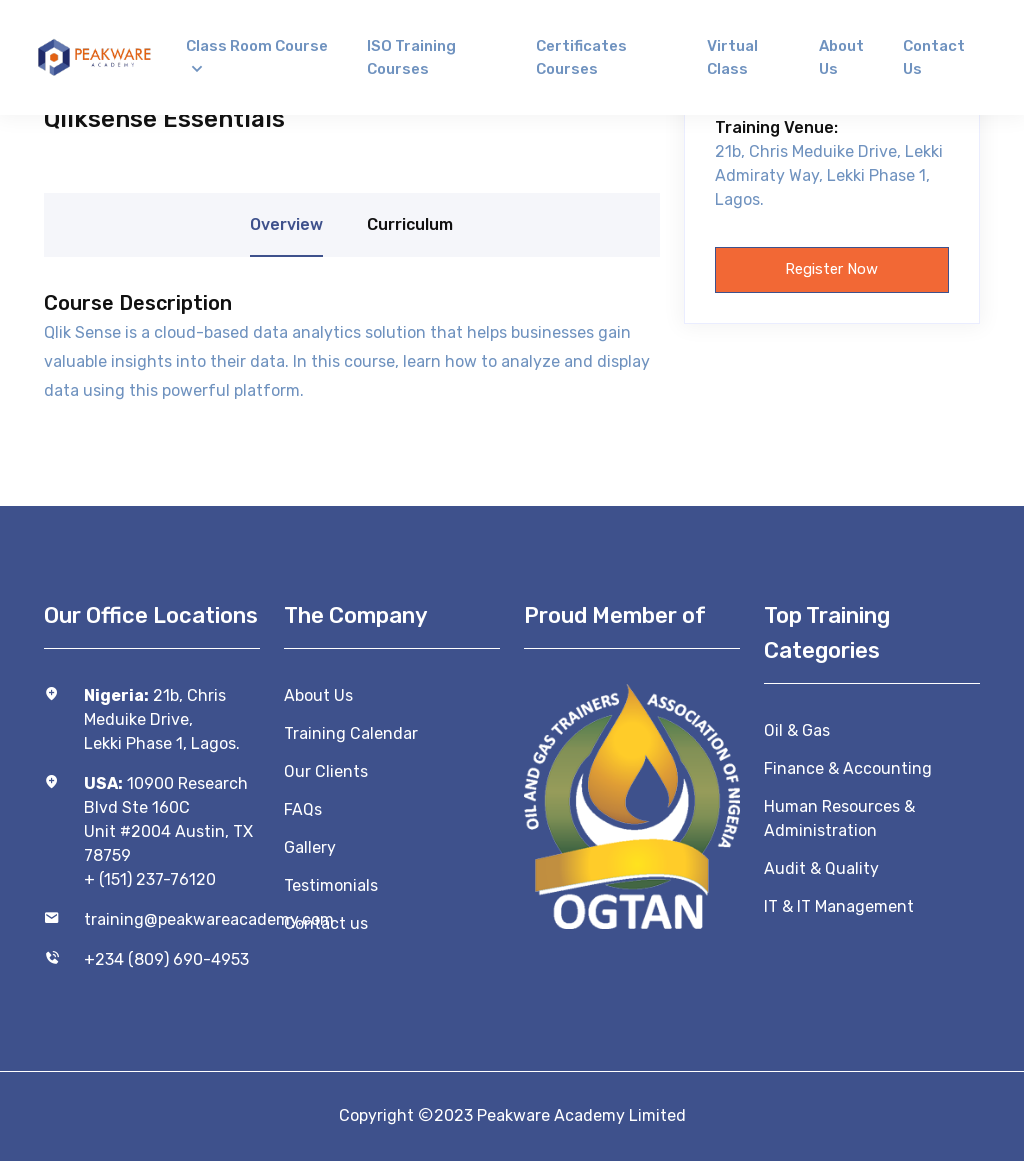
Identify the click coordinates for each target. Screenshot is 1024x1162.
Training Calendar (351, 733)
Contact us (934, 57)
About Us (318, 695)
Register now (831, 270)
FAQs (303, 809)
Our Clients (326, 771)
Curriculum (410, 224)
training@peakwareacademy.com (172, 919)
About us (841, 57)
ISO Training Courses (411, 57)
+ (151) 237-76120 (150, 879)
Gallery (310, 847)
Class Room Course (257, 46)
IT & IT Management (839, 906)
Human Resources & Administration (839, 818)
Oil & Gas (797, 730)
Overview (286, 224)
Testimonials (331, 885)
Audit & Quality (821, 868)
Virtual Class (732, 57)
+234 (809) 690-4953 (166, 959)
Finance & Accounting (848, 768)
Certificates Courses (581, 57)
